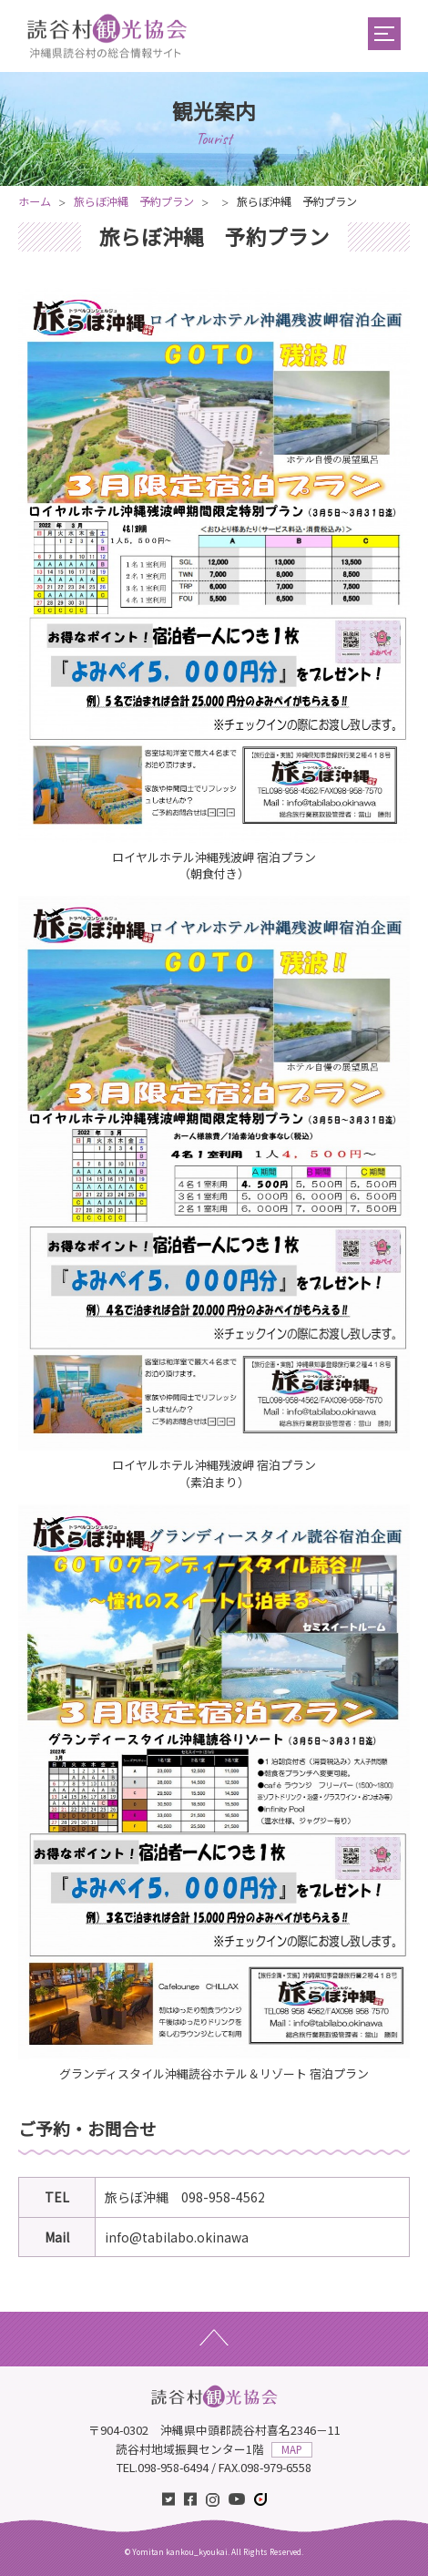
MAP (291, 2449)
